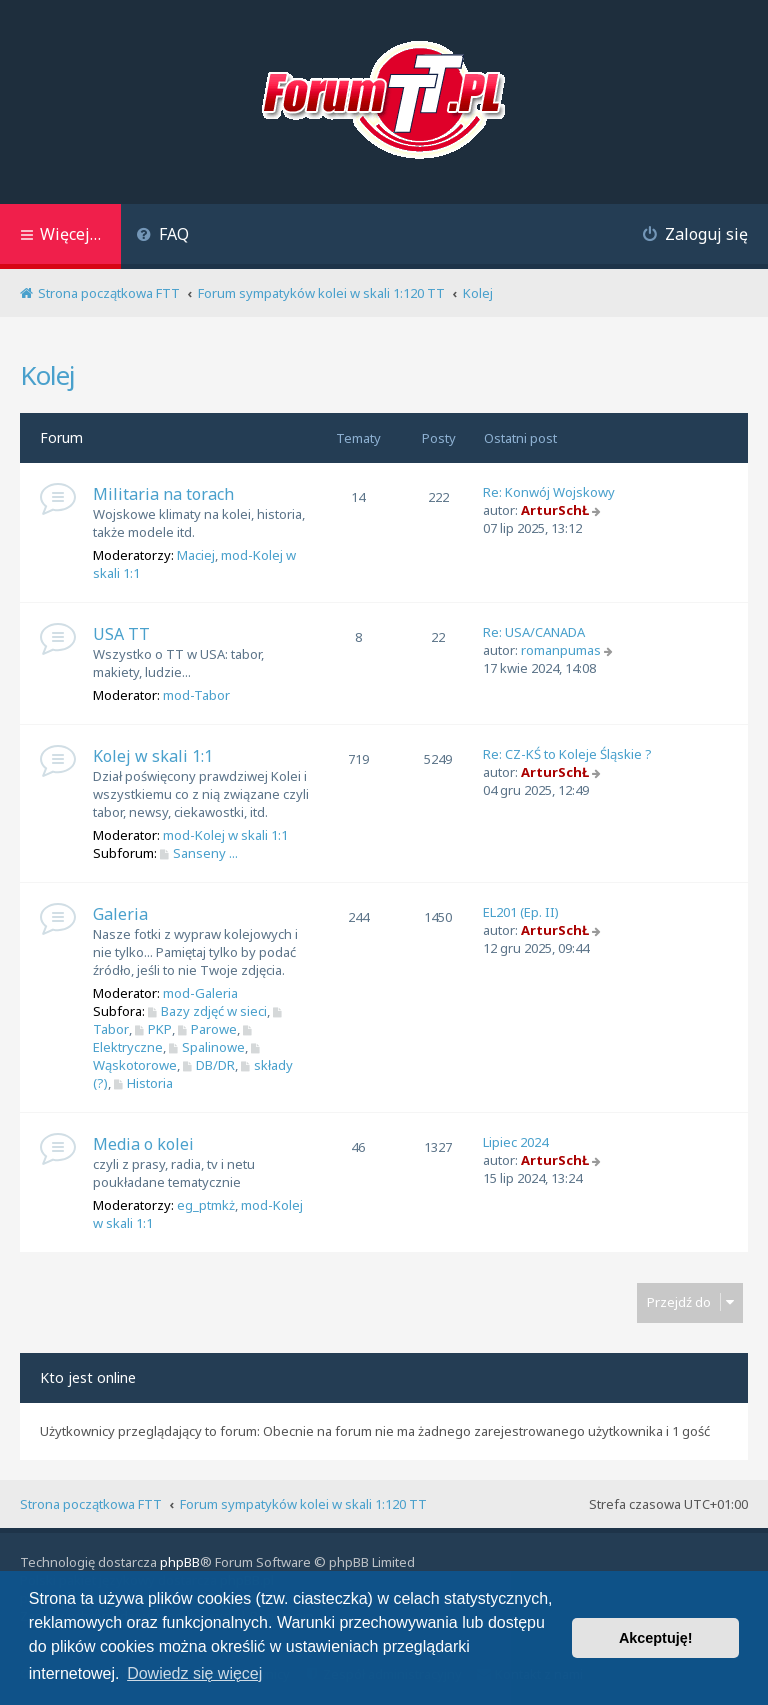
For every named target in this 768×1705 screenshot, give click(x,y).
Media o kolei (143, 1144)
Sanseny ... (199, 853)
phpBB (180, 1562)
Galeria (120, 914)
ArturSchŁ (555, 510)
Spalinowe (207, 1047)
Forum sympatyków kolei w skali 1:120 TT (303, 1504)
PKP (153, 1029)
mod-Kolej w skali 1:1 (225, 835)
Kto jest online (88, 1377)
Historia (143, 1083)
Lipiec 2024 (515, 1142)
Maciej (196, 555)
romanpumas (561, 650)
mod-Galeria (200, 993)
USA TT (121, 634)
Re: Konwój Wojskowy (549, 492)
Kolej (47, 375)
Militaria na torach (163, 494)
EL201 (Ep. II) (521, 912)
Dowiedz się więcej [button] (194, 1673)
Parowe (207, 1029)
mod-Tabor (196, 695)
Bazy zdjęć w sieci (207, 1011)
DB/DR (209, 1065)
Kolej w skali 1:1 (153, 756)
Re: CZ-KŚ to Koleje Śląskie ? (567, 754)
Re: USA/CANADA (534, 632)
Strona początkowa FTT (91, 1504)
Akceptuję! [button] (656, 1638)
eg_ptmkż (206, 1205)
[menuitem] (162, 236)
